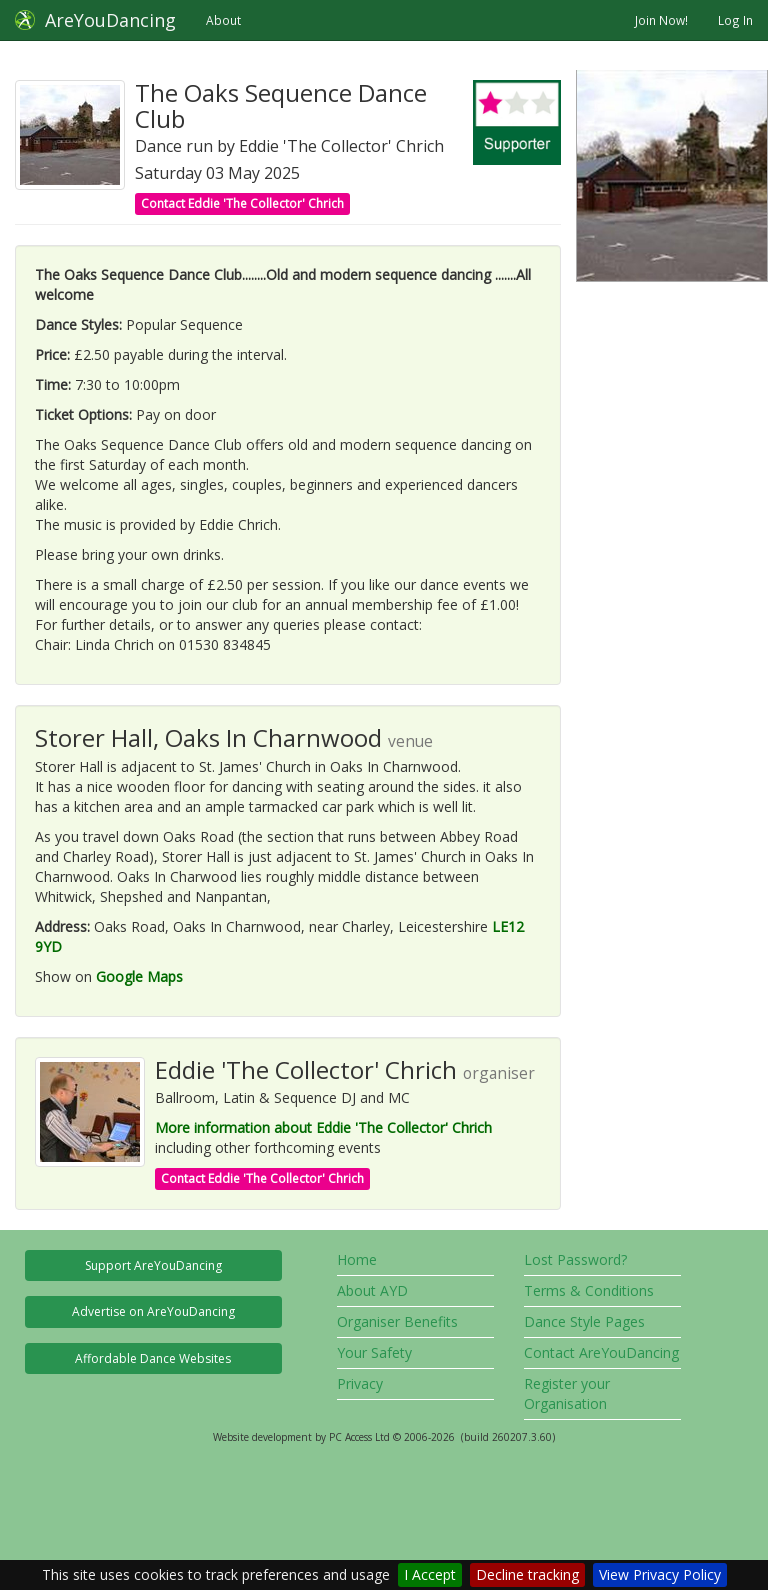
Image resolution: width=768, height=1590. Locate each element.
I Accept (430, 1574)
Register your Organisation (567, 1393)
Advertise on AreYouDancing (153, 1311)
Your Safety (374, 1352)
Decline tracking (527, 1574)
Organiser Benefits (397, 1321)
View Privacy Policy (660, 1574)
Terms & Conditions (589, 1290)
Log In (735, 20)
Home (357, 1259)
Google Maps (139, 976)
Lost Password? (575, 1259)
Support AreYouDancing (153, 1265)
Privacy (360, 1383)
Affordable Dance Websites (153, 1358)
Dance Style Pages (584, 1321)
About (223, 20)
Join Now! (661, 20)
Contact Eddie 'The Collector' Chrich (242, 203)
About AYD (372, 1290)
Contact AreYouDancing (601, 1352)
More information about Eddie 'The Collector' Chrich (323, 1127)
